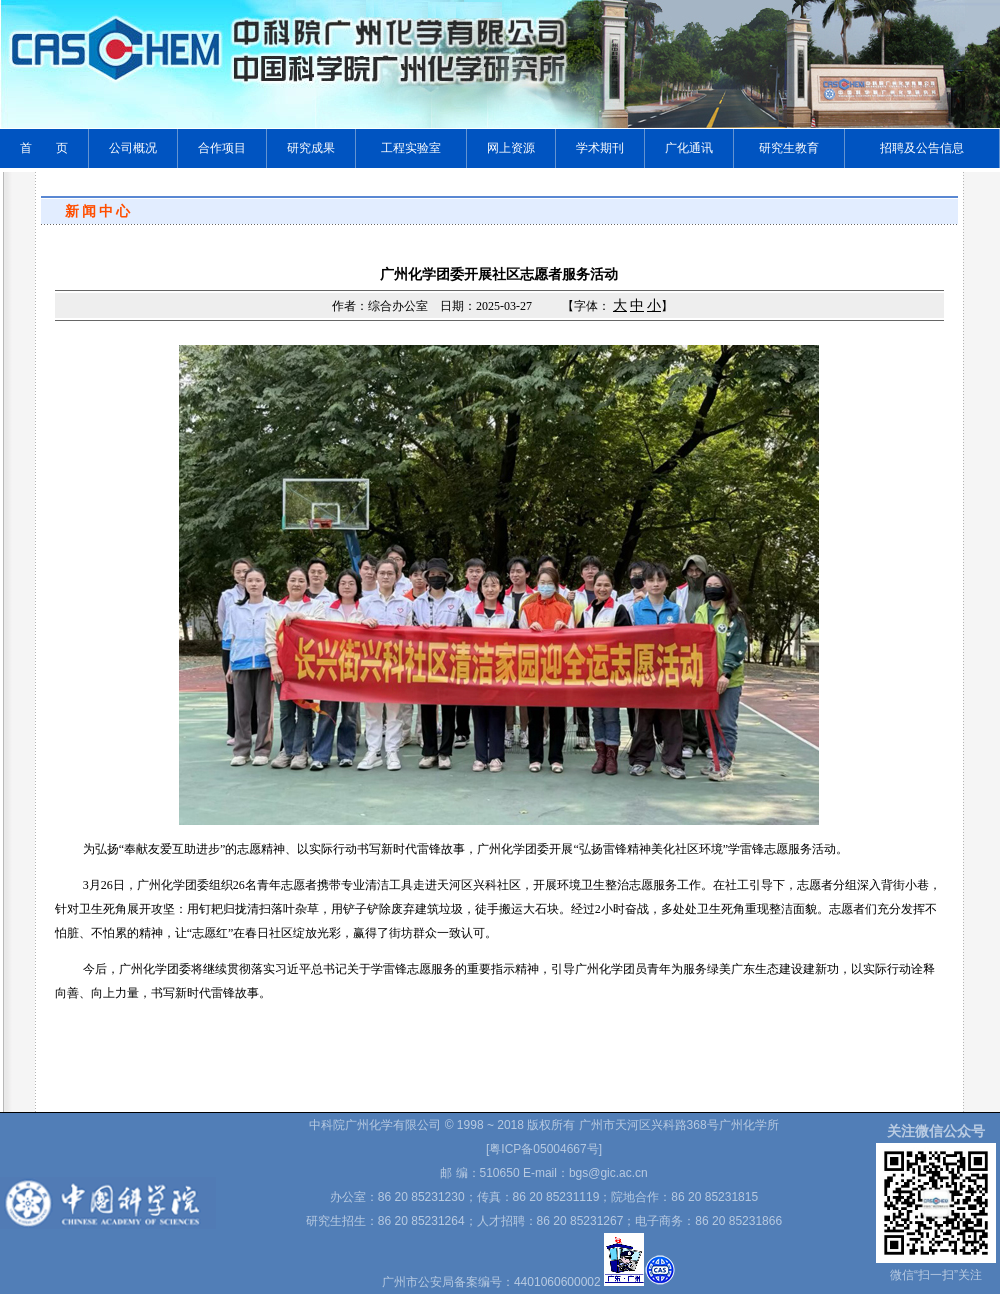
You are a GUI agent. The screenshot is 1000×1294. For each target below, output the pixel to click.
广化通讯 (689, 148)
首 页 (44, 148)
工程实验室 (411, 148)
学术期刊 (600, 148)
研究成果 (311, 148)
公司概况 (133, 148)
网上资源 (511, 148)
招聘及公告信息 (922, 148)
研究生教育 (789, 148)
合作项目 (222, 148)
